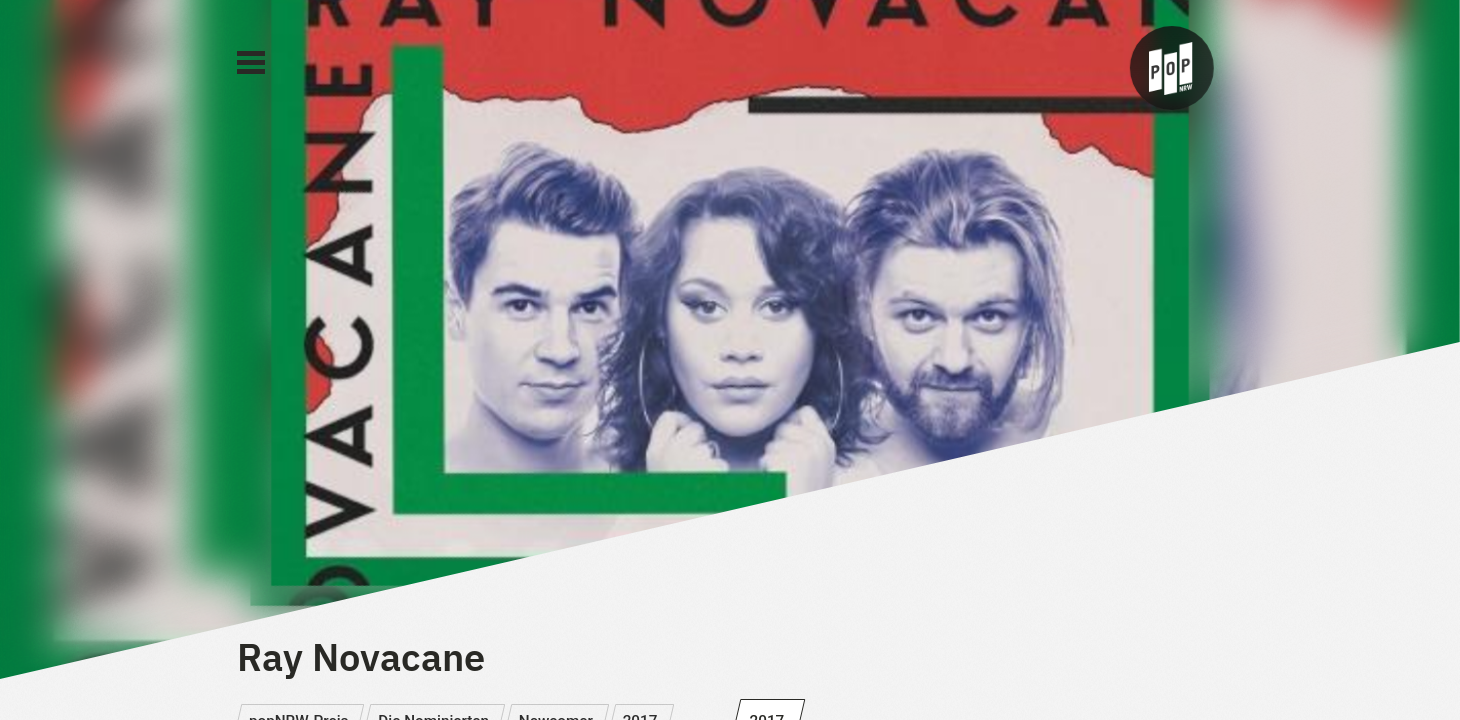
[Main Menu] (251, 63)
